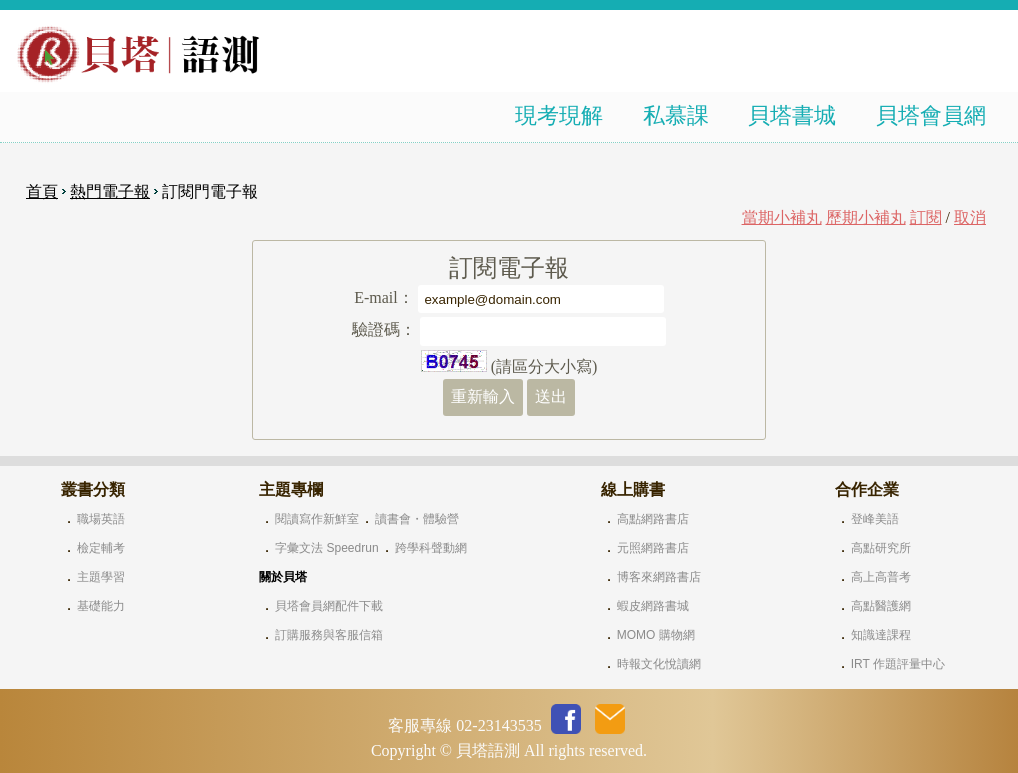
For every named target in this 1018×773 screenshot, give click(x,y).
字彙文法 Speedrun (326, 548)
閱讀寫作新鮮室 (317, 519)
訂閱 (926, 217)
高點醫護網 (881, 606)
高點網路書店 (653, 519)
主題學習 (101, 577)
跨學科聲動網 (431, 548)
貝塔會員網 (931, 115)
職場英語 (101, 519)
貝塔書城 (792, 115)
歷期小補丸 (866, 217)
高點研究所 (881, 548)
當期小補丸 (782, 217)
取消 (970, 217)
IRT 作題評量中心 (898, 664)
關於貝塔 (283, 577)
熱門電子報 (110, 191)
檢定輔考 (101, 548)
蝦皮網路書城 (653, 606)
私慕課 (676, 115)
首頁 (42, 191)
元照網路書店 (653, 548)
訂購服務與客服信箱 (329, 635)
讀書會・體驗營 (417, 519)
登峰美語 (875, 519)
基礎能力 (101, 606)
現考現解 (559, 115)
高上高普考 (881, 577)
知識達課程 (881, 635)
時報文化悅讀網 (659, 664)
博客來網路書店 (659, 577)
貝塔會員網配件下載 (329, 606)
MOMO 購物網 (656, 635)
